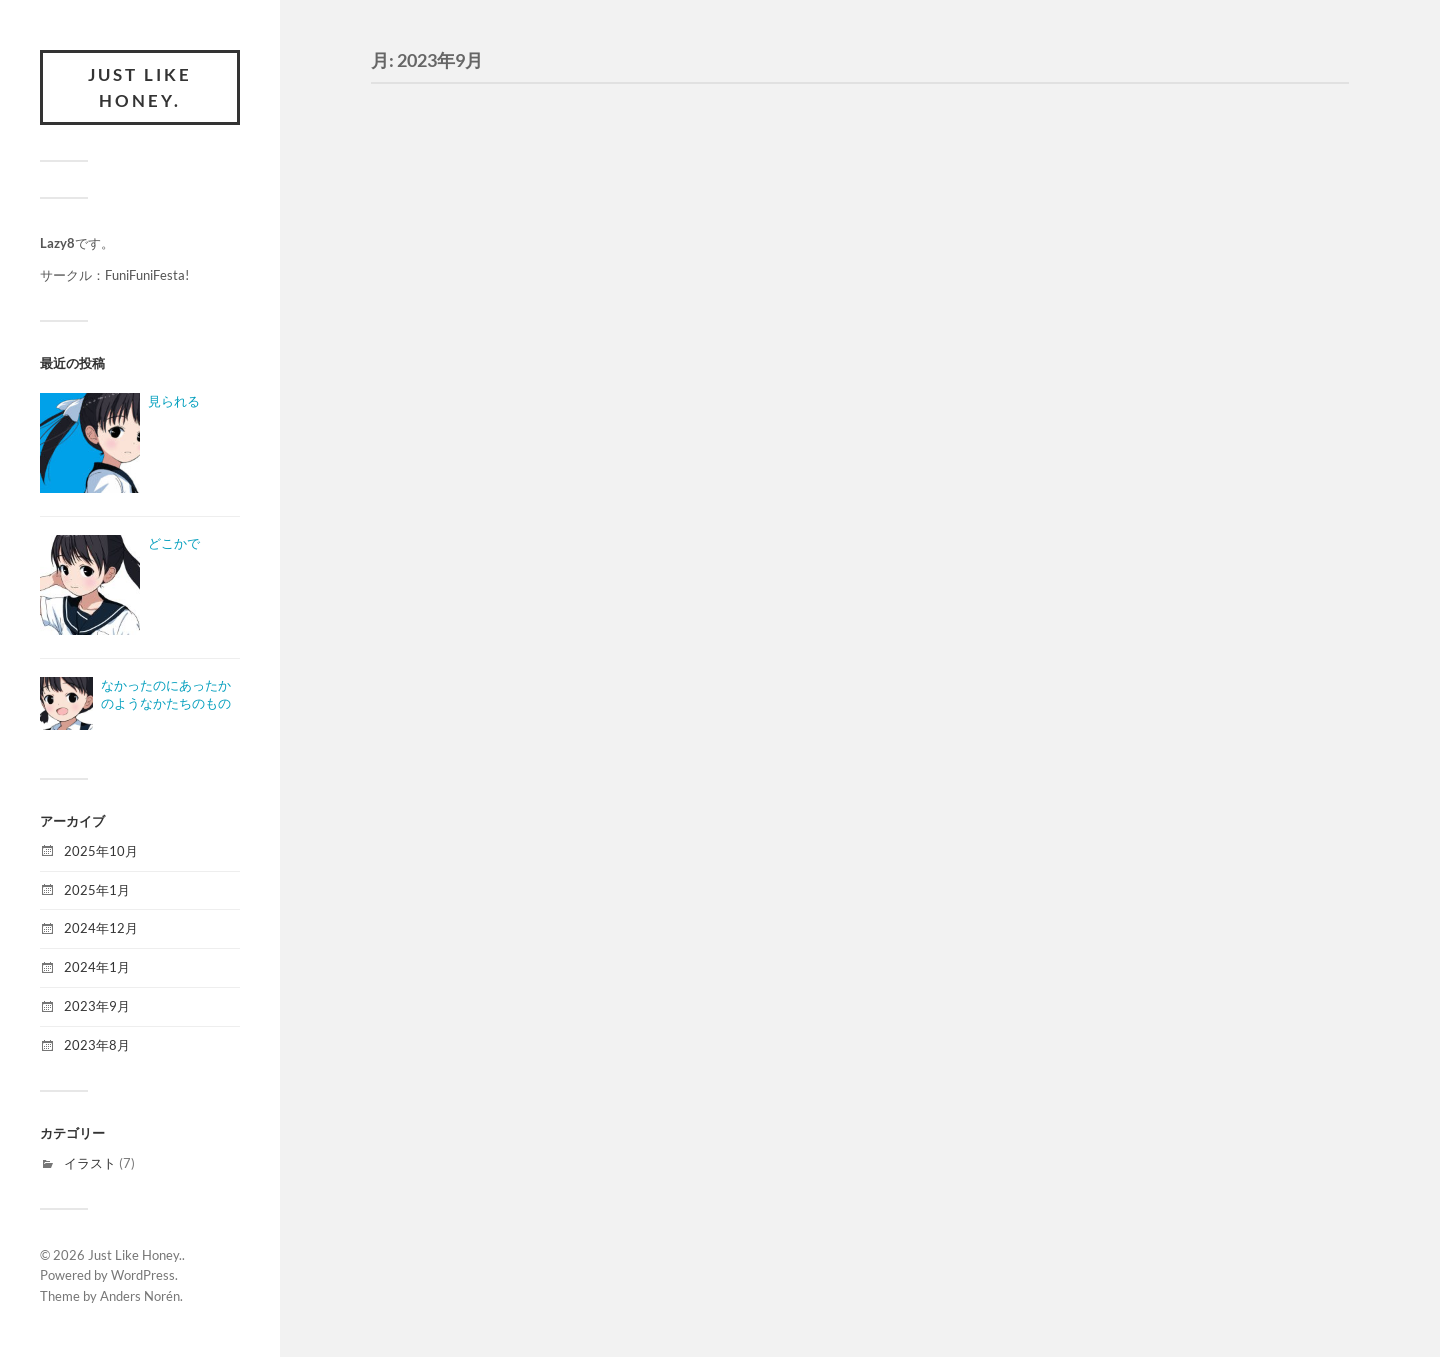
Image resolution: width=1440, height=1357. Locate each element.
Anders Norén (140, 1296)
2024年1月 (97, 967)
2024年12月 (101, 928)
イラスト (90, 1163)
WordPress (143, 1275)
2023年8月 (97, 1045)
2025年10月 (101, 851)
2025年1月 (97, 890)
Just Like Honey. (140, 87)
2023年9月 (97, 1006)
